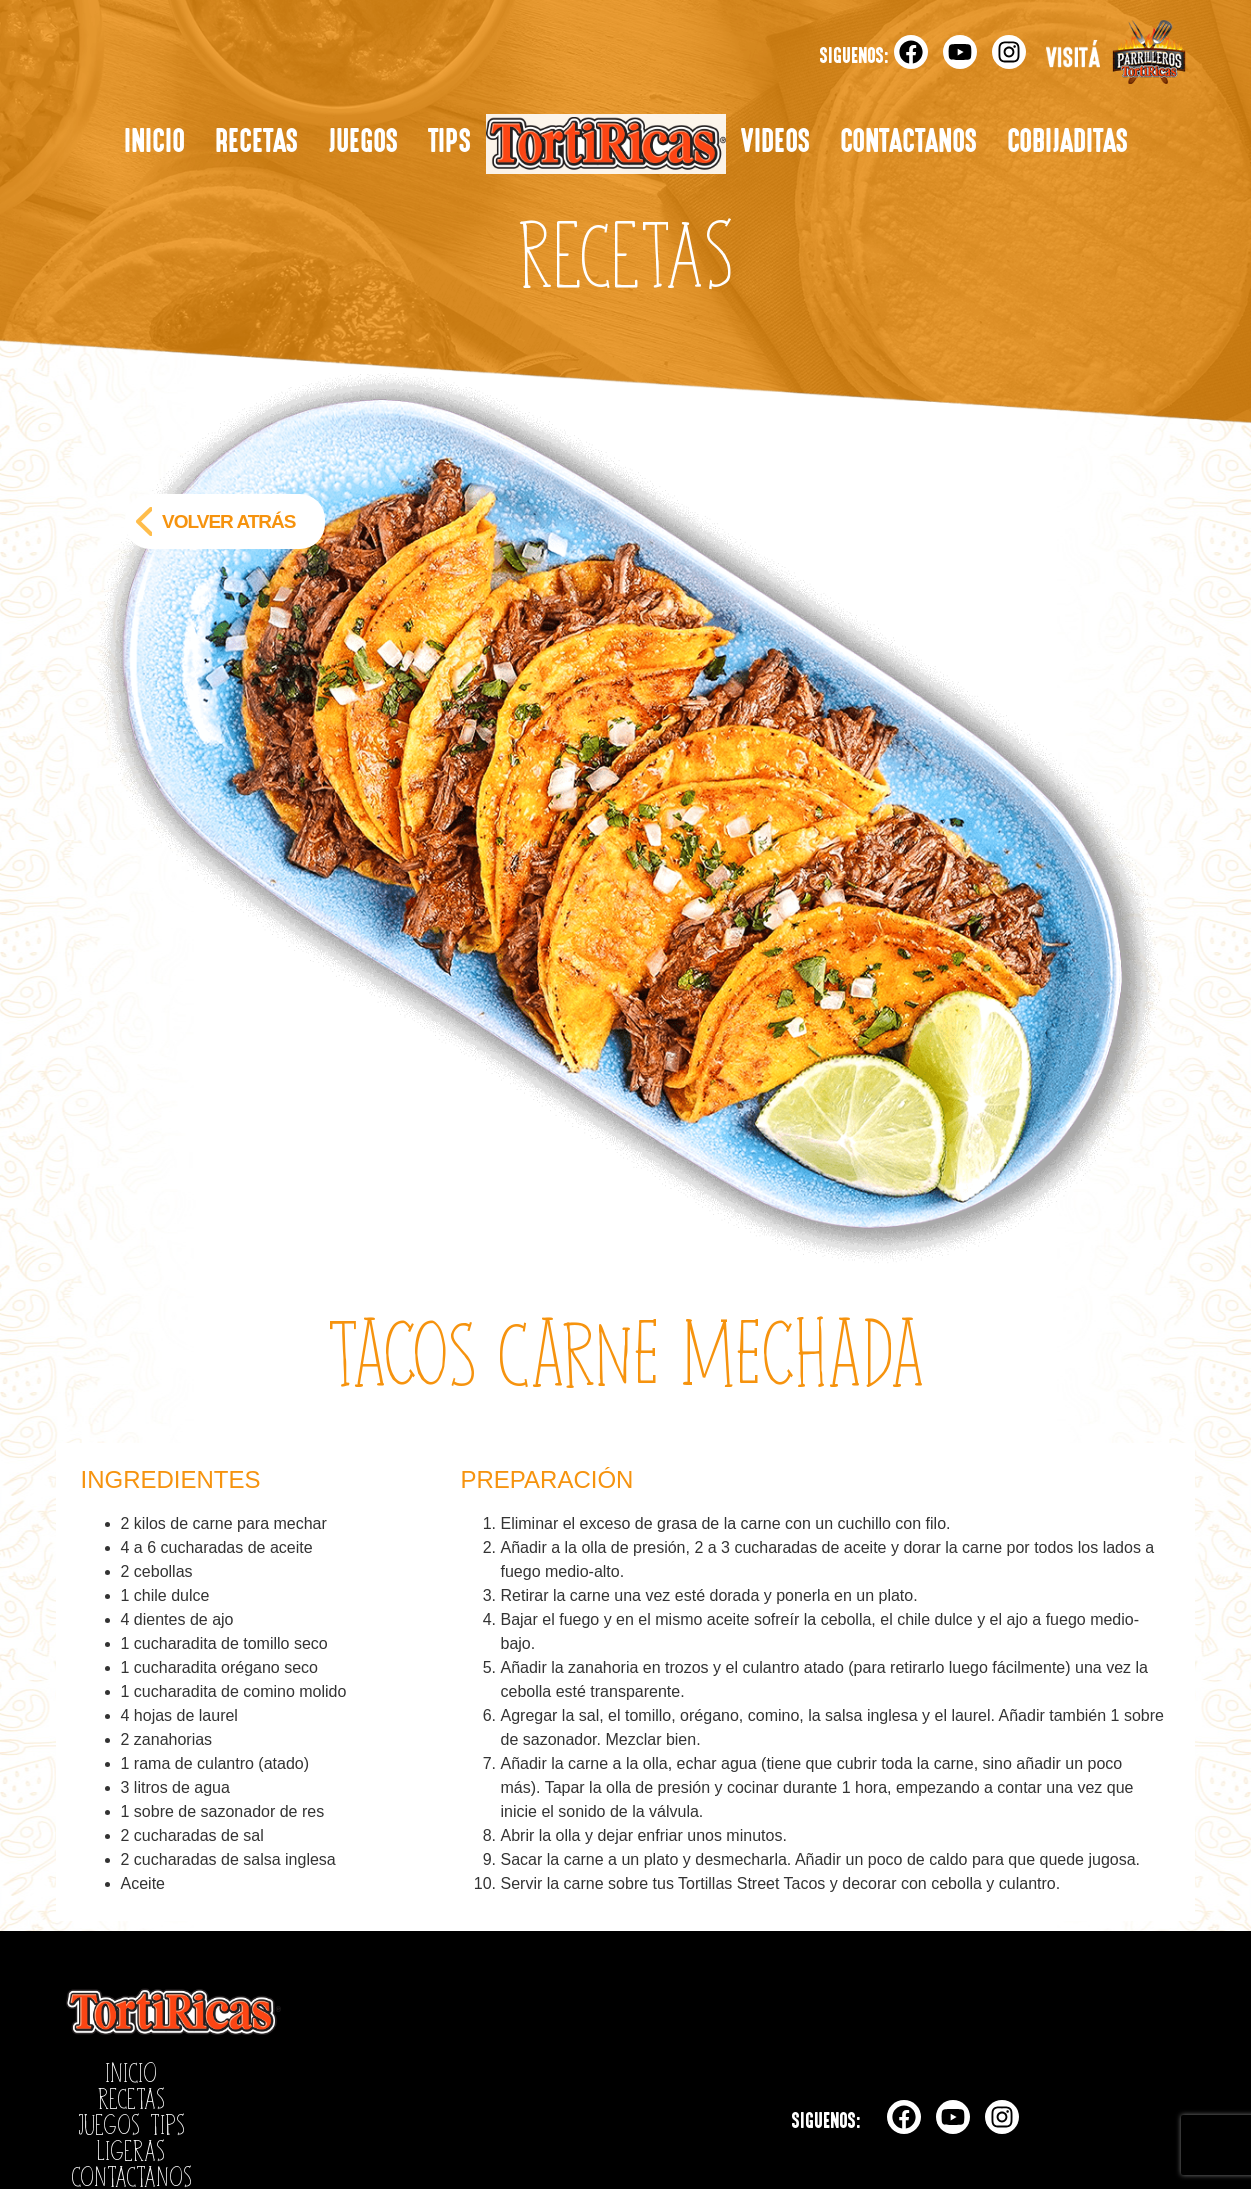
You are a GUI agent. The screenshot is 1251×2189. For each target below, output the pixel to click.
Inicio (154, 143)
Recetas (256, 143)
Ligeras (606, 144)
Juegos (363, 143)
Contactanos (908, 143)
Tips (449, 143)
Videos (775, 143)
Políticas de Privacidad (147, 2116)
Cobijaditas (1067, 143)
